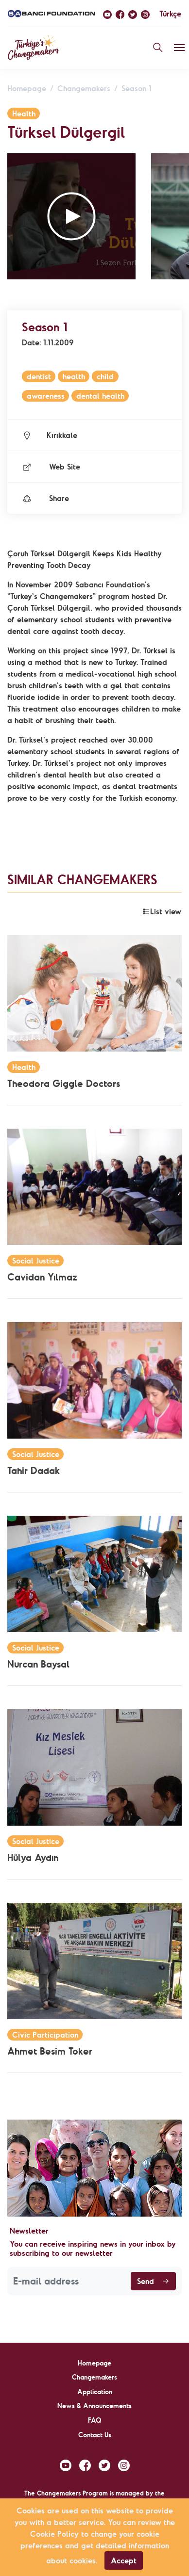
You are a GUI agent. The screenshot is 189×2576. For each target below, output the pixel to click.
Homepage (26, 88)
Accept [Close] (124, 2560)
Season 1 (136, 88)
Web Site (51, 466)
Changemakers (83, 88)
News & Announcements (94, 2405)
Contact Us (94, 2434)
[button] (71, 216)
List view (161, 911)
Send (153, 2281)
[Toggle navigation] (179, 47)
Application (94, 2391)
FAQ (95, 2420)
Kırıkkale (49, 435)
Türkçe (170, 13)
